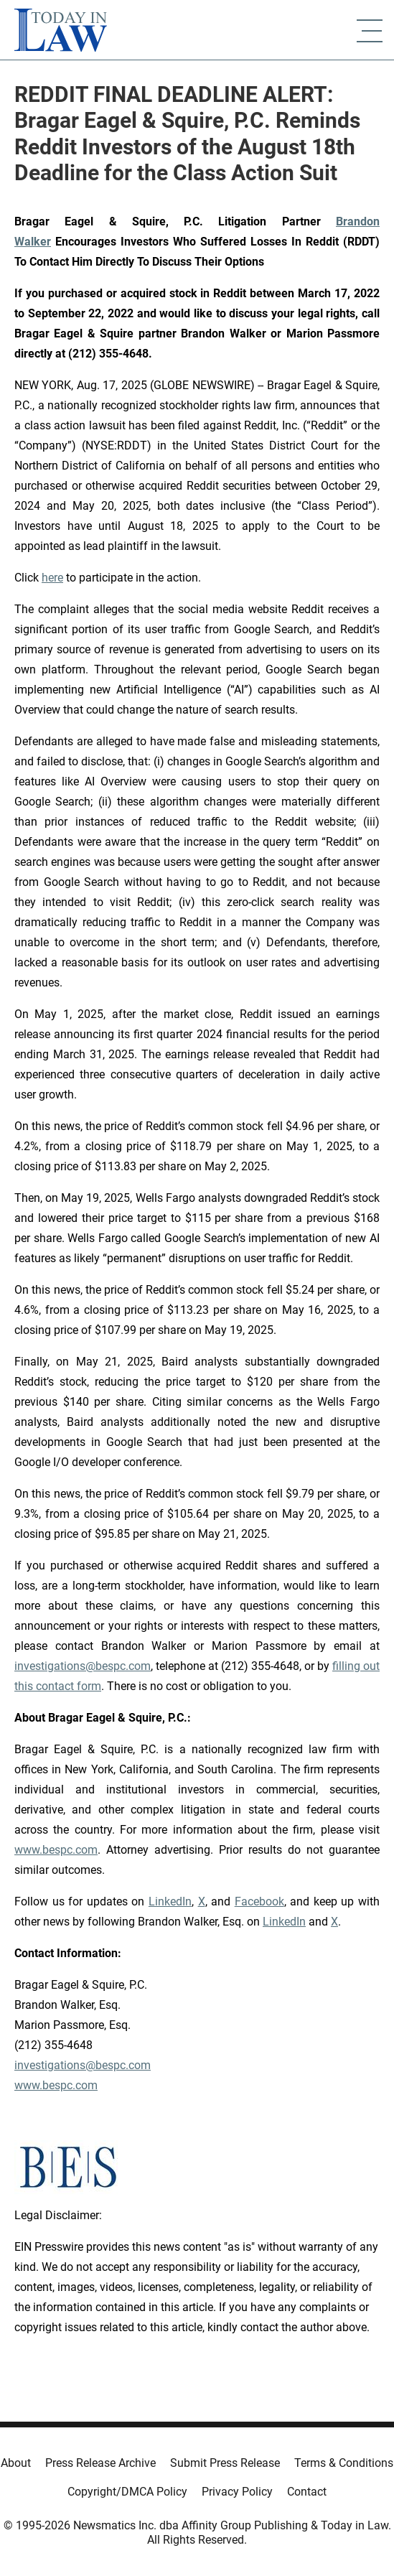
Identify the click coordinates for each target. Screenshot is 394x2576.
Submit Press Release (225, 2463)
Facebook (259, 1901)
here (52, 577)
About (16, 2463)
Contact (307, 2491)
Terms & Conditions (343, 2463)
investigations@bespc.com (82, 1666)
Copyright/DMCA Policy (127, 2491)
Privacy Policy (237, 2491)
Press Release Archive (100, 2463)
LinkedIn (170, 1901)
